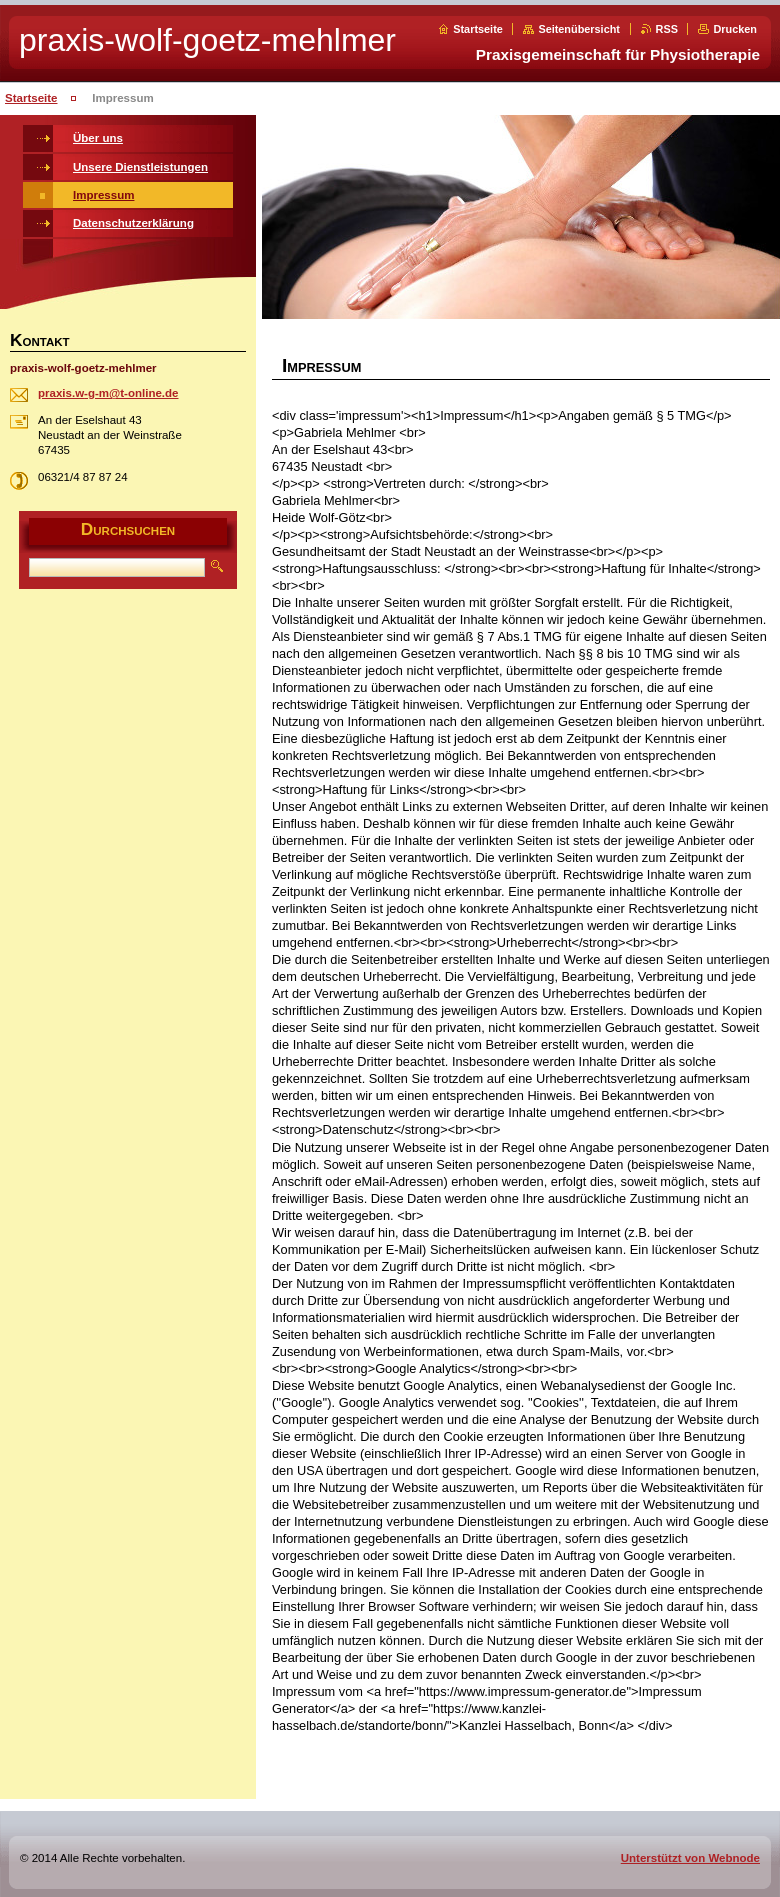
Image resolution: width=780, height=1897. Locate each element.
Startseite (478, 29)
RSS (667, 29)
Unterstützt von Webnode (690, 1858)
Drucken (735, 29)
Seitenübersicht (579, 29)
